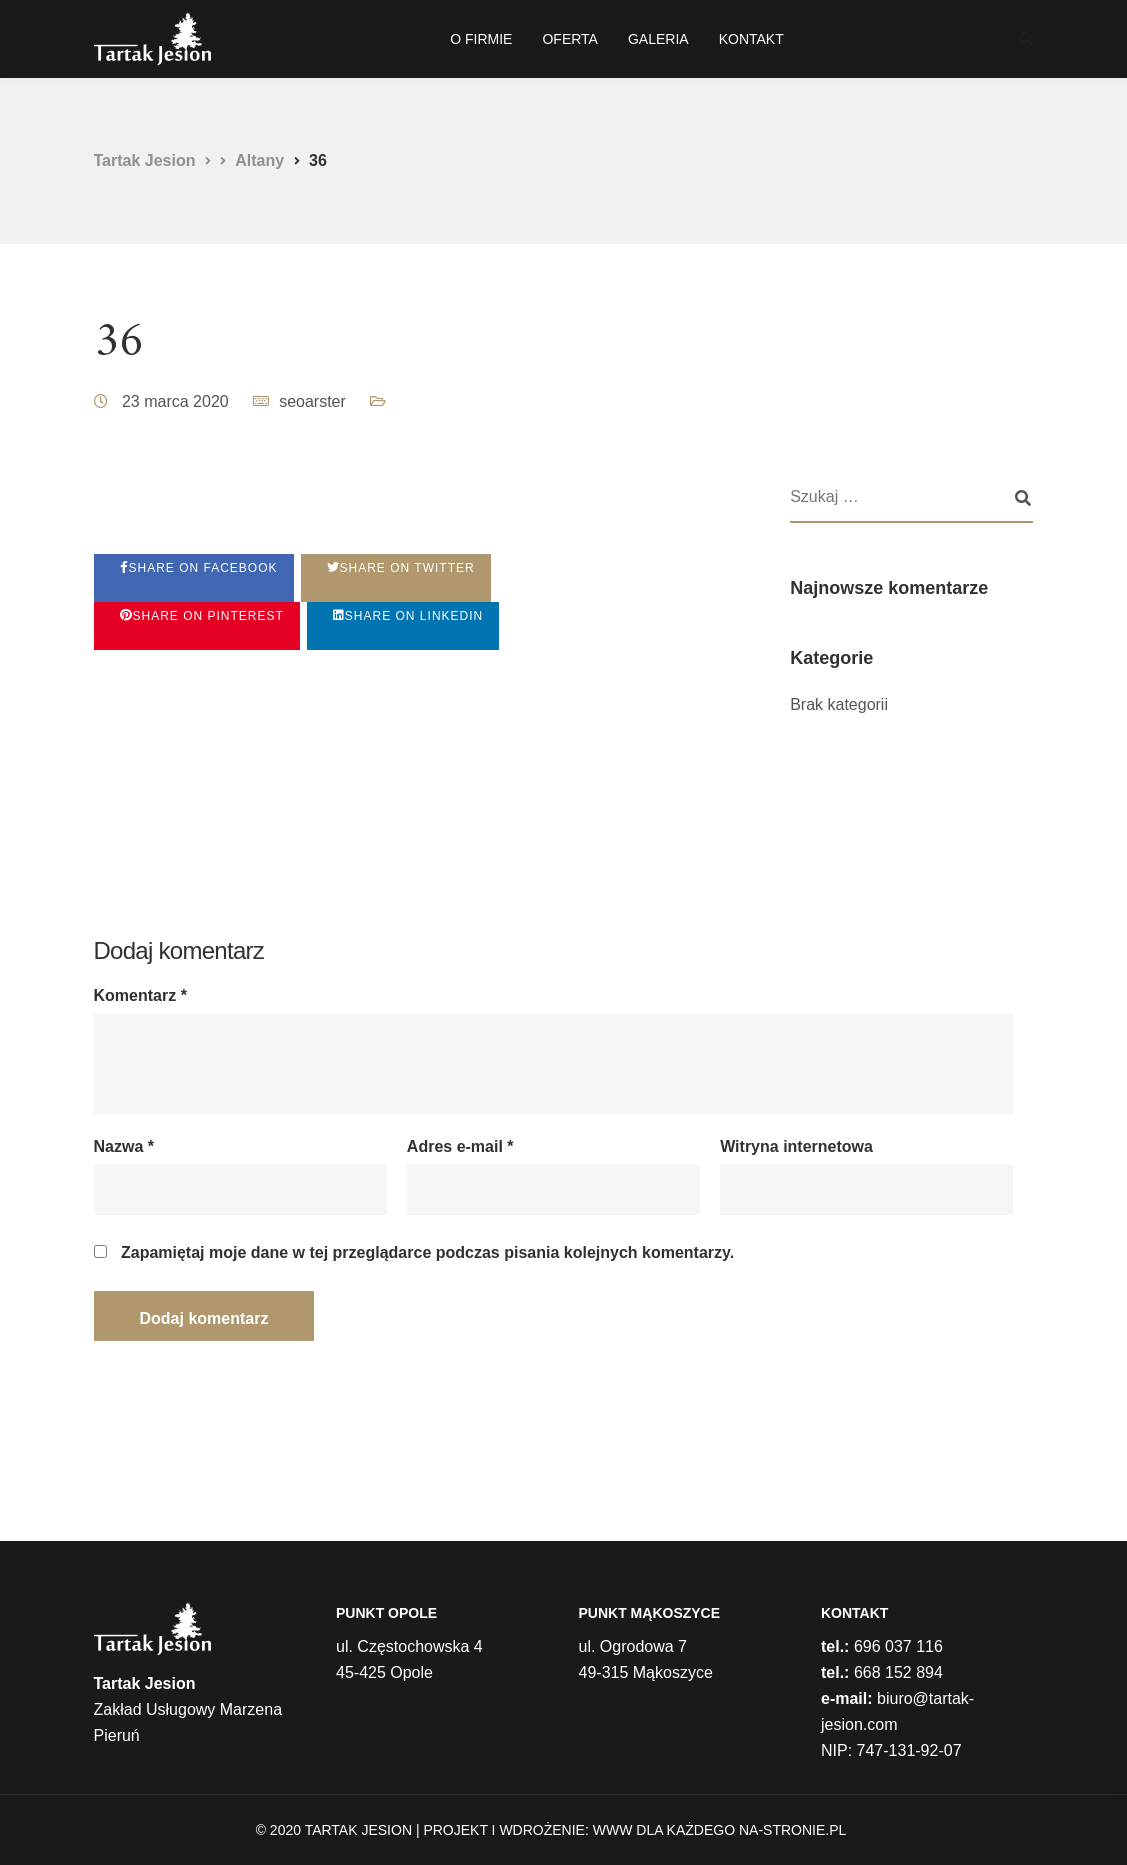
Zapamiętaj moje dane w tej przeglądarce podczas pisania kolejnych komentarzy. (427, 1253)
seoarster (312, 401)
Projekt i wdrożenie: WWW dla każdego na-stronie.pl (634, 1830)
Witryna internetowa (796, 1147)
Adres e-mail (460, 1147)
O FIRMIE (481, 39)
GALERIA (658, 39)
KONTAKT (751, 39)
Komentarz (140, 996)
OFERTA (570, 39)
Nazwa (124, 1147)
